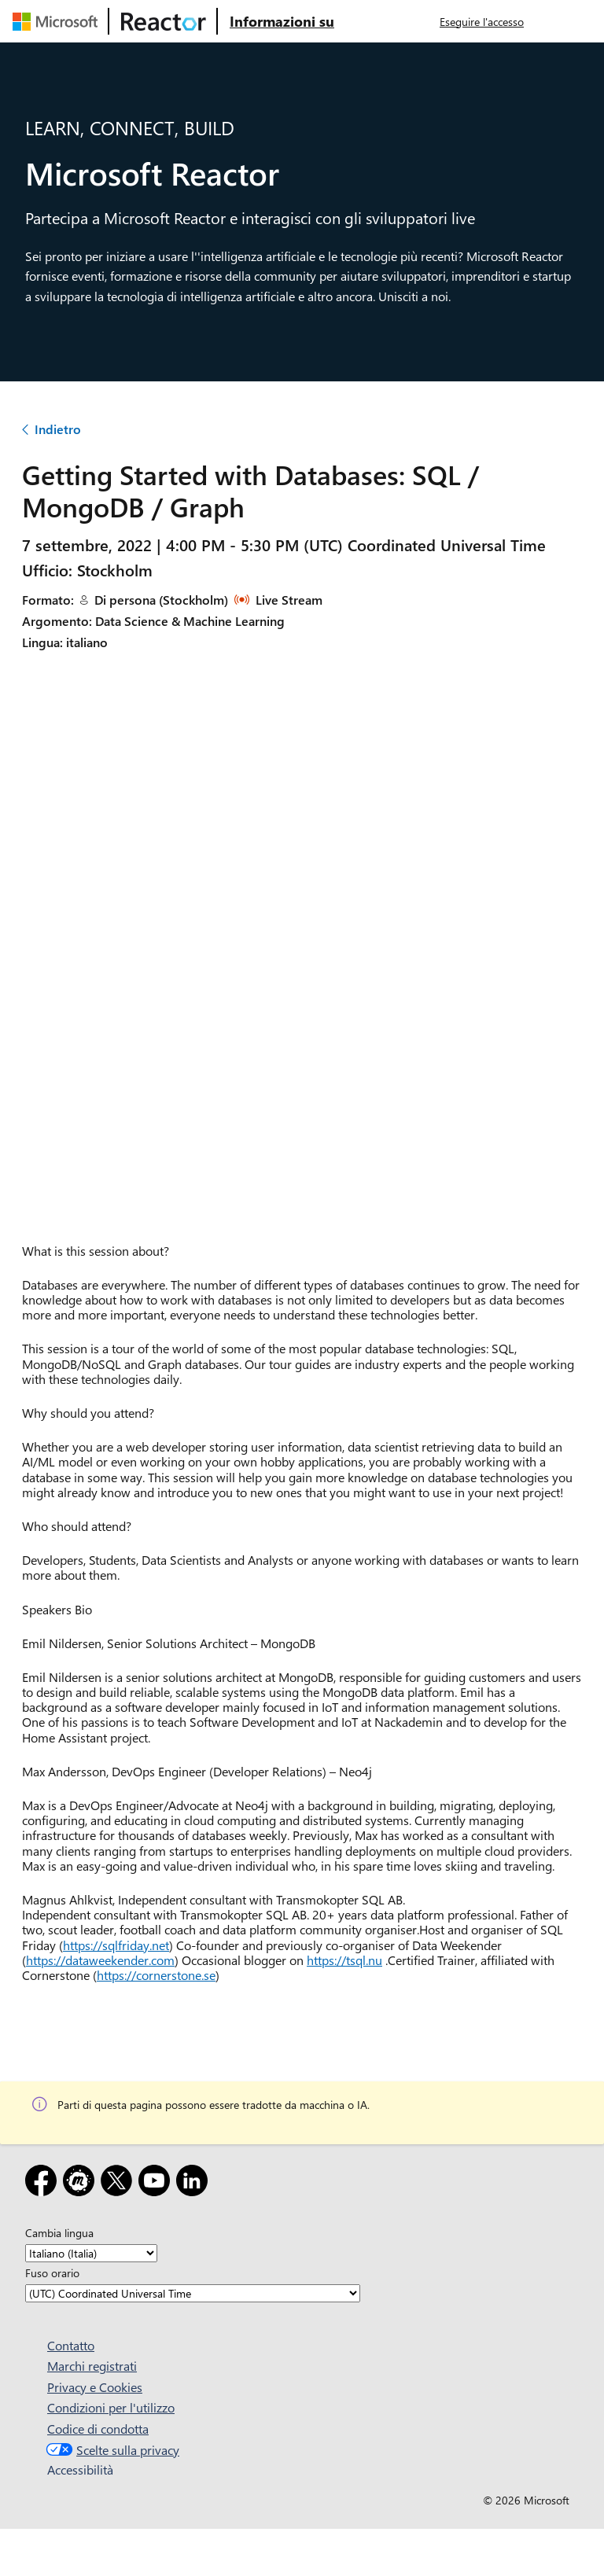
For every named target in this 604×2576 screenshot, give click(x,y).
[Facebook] (44, 2183)
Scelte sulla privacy (110, 2450)
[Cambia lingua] (91, 2253)
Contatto (70, 2345)
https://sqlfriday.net (116, 1945)
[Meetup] (82, 2183)
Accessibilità (80, 2469)
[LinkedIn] (195, 2183)
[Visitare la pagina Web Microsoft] (58, 21)
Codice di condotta (98, 2428)
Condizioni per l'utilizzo (111, 2407)
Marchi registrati (92, 2365)
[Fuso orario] (192, 2294)
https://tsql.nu (344, 1960)
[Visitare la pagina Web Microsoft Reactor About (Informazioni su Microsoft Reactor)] (282, 21)
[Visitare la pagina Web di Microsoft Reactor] (163, 21)
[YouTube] (157, 2183)
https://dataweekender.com (100, 1960)
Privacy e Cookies (94, 2387)
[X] (119, 2183)
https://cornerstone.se (156, 1975)
